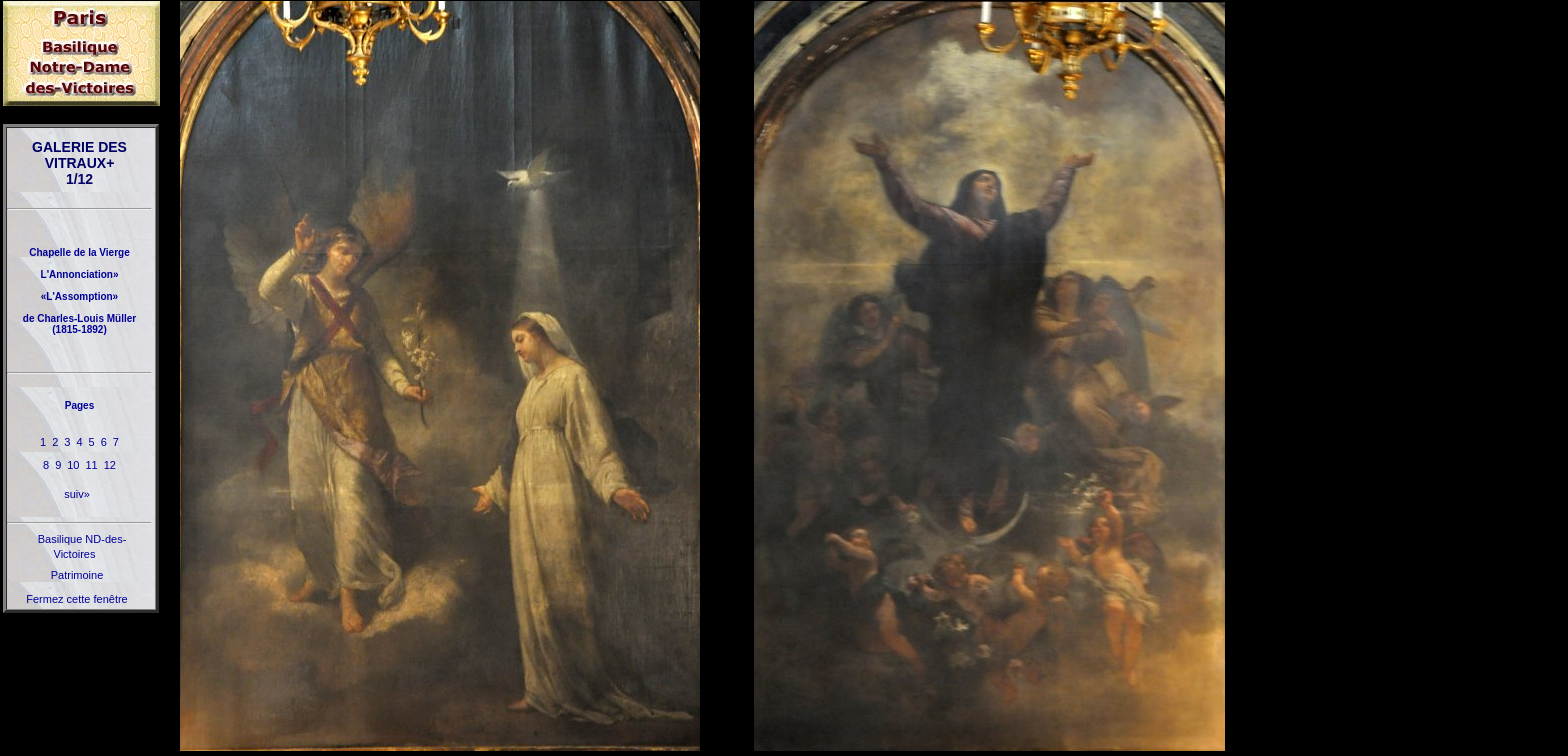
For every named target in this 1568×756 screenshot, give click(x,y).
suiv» (77, 494)
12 (110, 465)
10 (73, 465)
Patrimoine (77, 575)
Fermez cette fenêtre (77, 599)
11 (92, 465)
